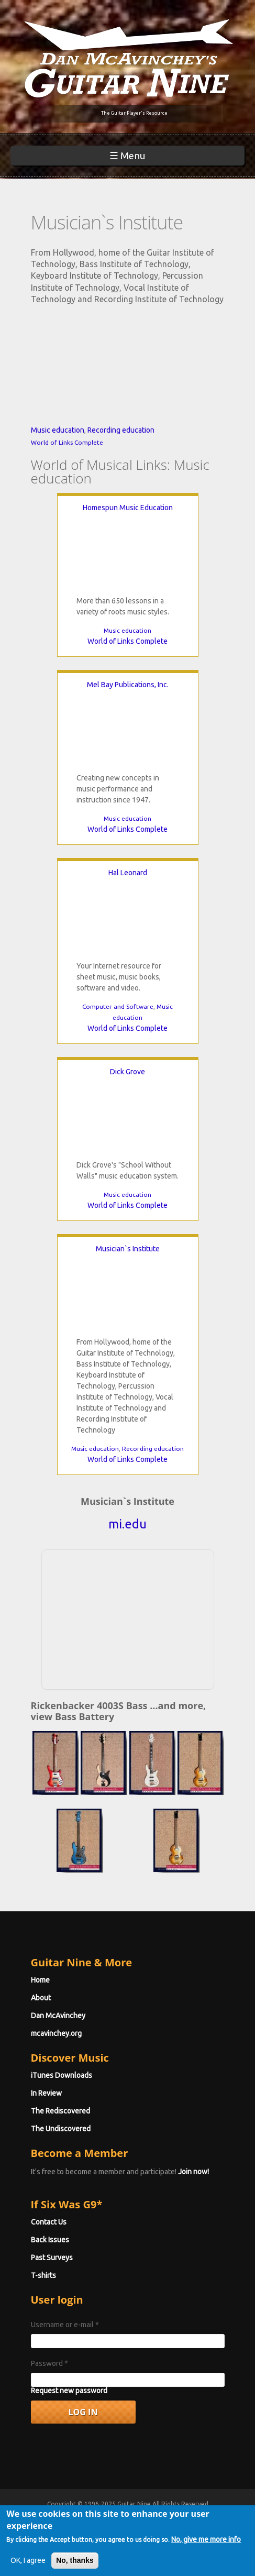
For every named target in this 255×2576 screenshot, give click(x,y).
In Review (46, 2093)
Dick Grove (127, 1071)
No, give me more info (206, 2539)
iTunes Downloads (61, 2075)
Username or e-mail (65, 2324)
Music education (57, 430)
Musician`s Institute (128, 1249)
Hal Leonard (127, 872)
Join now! (193, 2171)
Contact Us (48, 2222)
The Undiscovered (61, 2128)
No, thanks (75, 2560)
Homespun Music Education (128, 507)
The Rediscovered (60, 2111)
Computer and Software (117, 1006)
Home (40, 1980)
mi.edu (127, 1524)
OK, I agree (28, 2560)
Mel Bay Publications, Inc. (128, 684)
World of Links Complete (67, 442)
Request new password (69, 2390)
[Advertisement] (127, 1618)
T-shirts (43, 2275)
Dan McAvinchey (58, 2015)
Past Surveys (52, 2257)
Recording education (120, 430)
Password (49, 2363)
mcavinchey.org (56, 2033)
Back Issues (50, 2240)
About (41, 1998)
